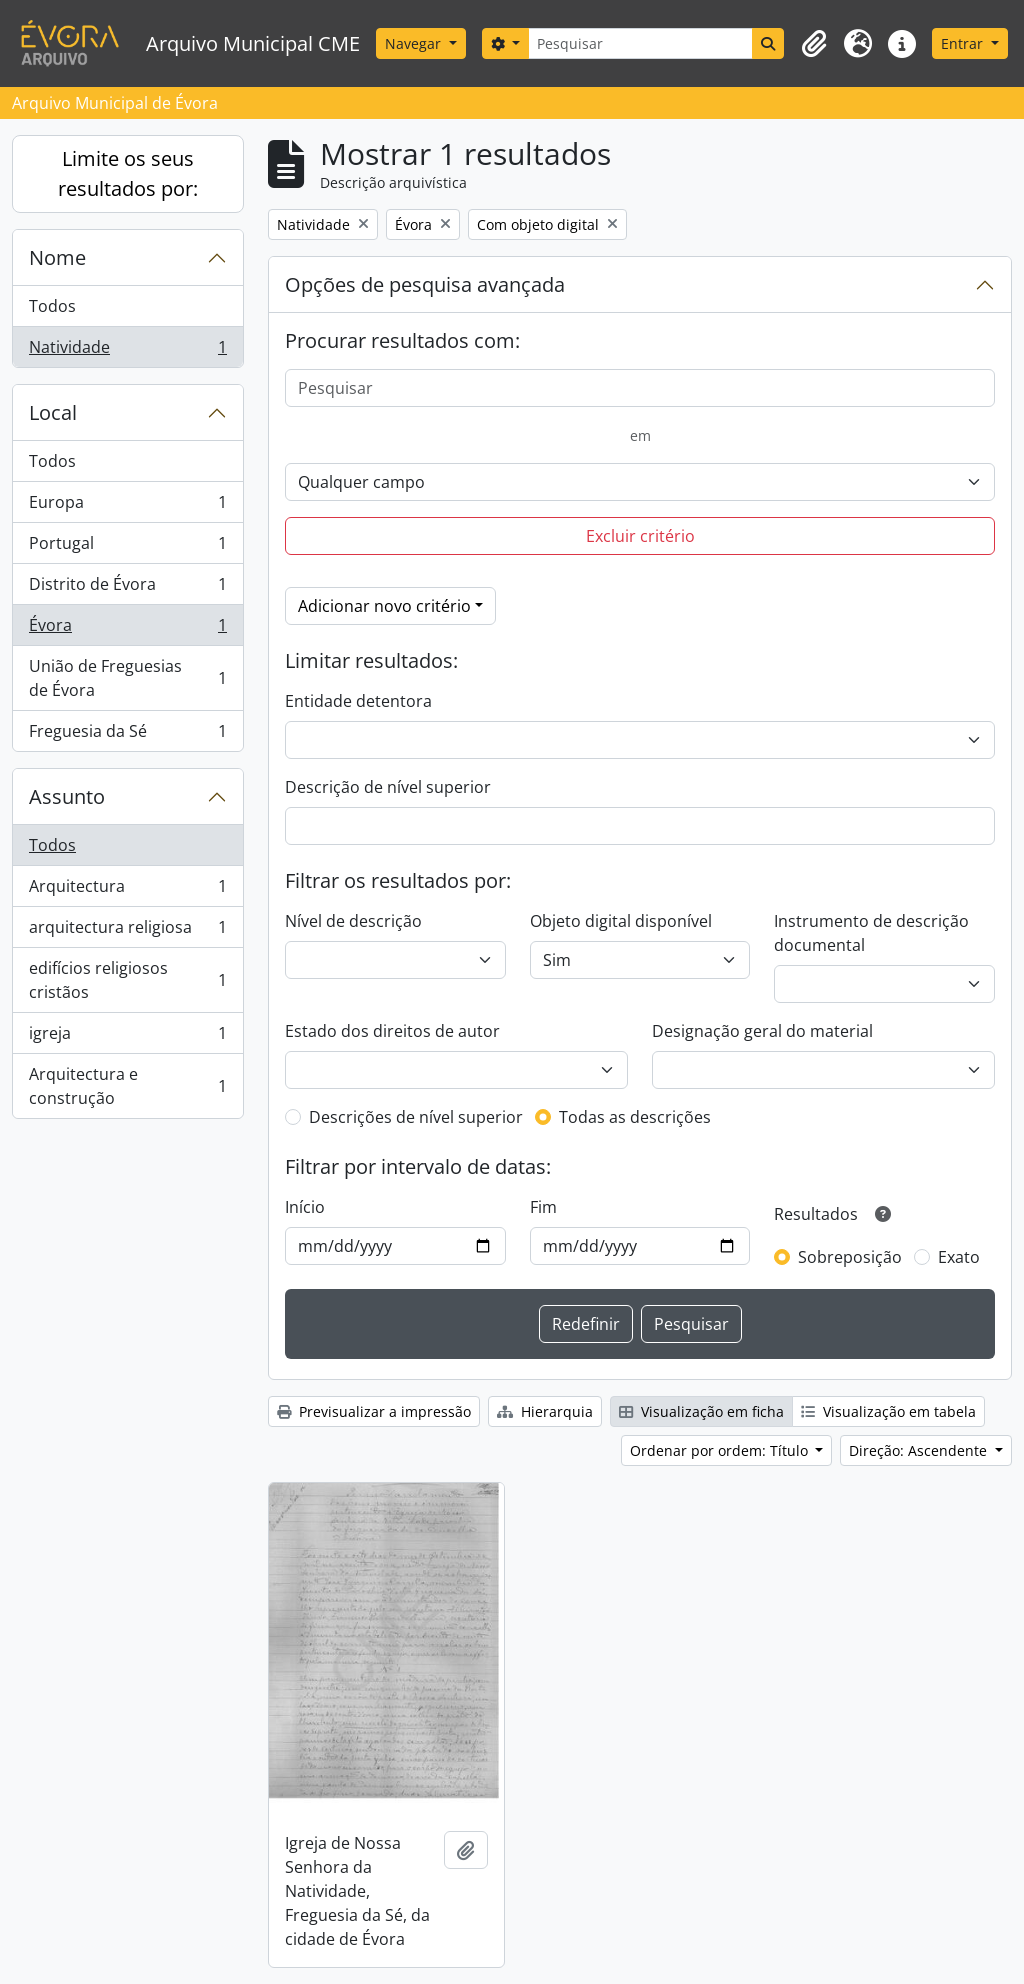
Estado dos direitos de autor (392, 1031)
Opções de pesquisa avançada (425, 284)
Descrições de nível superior (416, 1117)
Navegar (415, 43)
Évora (127, 629)
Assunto (67, 796)
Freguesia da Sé (127, 735)
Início (305, 1207)
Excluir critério (640, 536)
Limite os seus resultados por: (128, 173)
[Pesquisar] (640, 43)
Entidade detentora (358, 701)
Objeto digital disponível (621, 921)
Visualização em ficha (701, 1411)
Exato (959, 1257)
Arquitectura (127, 890)
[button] (814, 44)
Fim (543, 1207)
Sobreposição (850, 1257)
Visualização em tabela (888, 1411)
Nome (57, 257)
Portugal (127, 547)
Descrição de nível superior (388, 787)
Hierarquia (545, 1411)
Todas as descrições (635, 1117)
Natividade (127, 351)
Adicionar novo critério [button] (384, 606)
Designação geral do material (762, 1031)
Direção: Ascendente (920, 1450)
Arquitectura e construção (127, 1086)
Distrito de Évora (127, 588)
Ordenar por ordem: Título (721, 1450)
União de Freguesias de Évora (127, 678)
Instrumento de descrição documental (871, 933)
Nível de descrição (353, 921)
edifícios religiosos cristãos (127, 980)
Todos (52, 306)
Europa (127, 506)
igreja (127, 1037)
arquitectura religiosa (127, 931)
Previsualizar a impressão (374, 1411)
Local (53, 412)
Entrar (964, 43)
